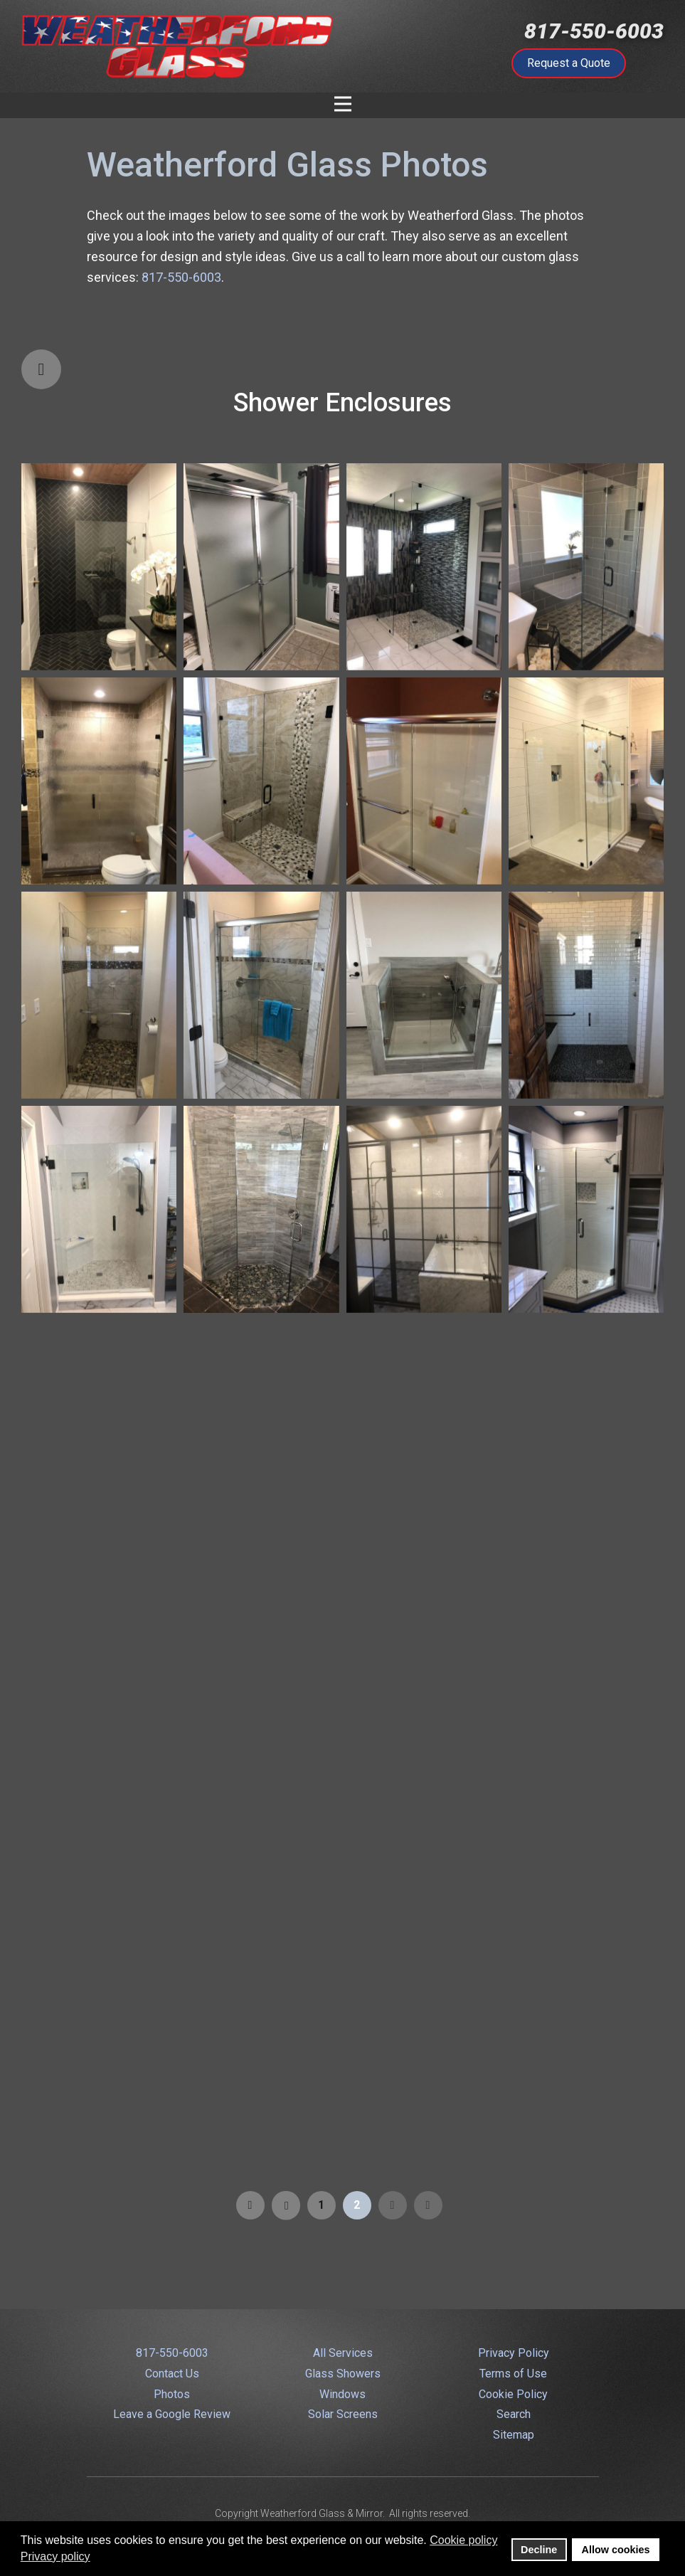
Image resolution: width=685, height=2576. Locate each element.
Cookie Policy (513, 2394)
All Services (343, 2353)
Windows (342, 2394)
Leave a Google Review (171, 2414)
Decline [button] (539, 2549)
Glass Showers (343, 2373)
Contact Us (172, 2373)
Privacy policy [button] (55, 2556)
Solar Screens (343, 2414)
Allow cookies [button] (616, 2549)
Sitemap (513, 2435)
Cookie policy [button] (463, 2540)
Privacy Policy (513, 2353)
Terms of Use (513, 2373)
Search (514, 2414)
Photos (172, 2394)
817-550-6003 (594, 31)
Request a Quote (568, 63)
